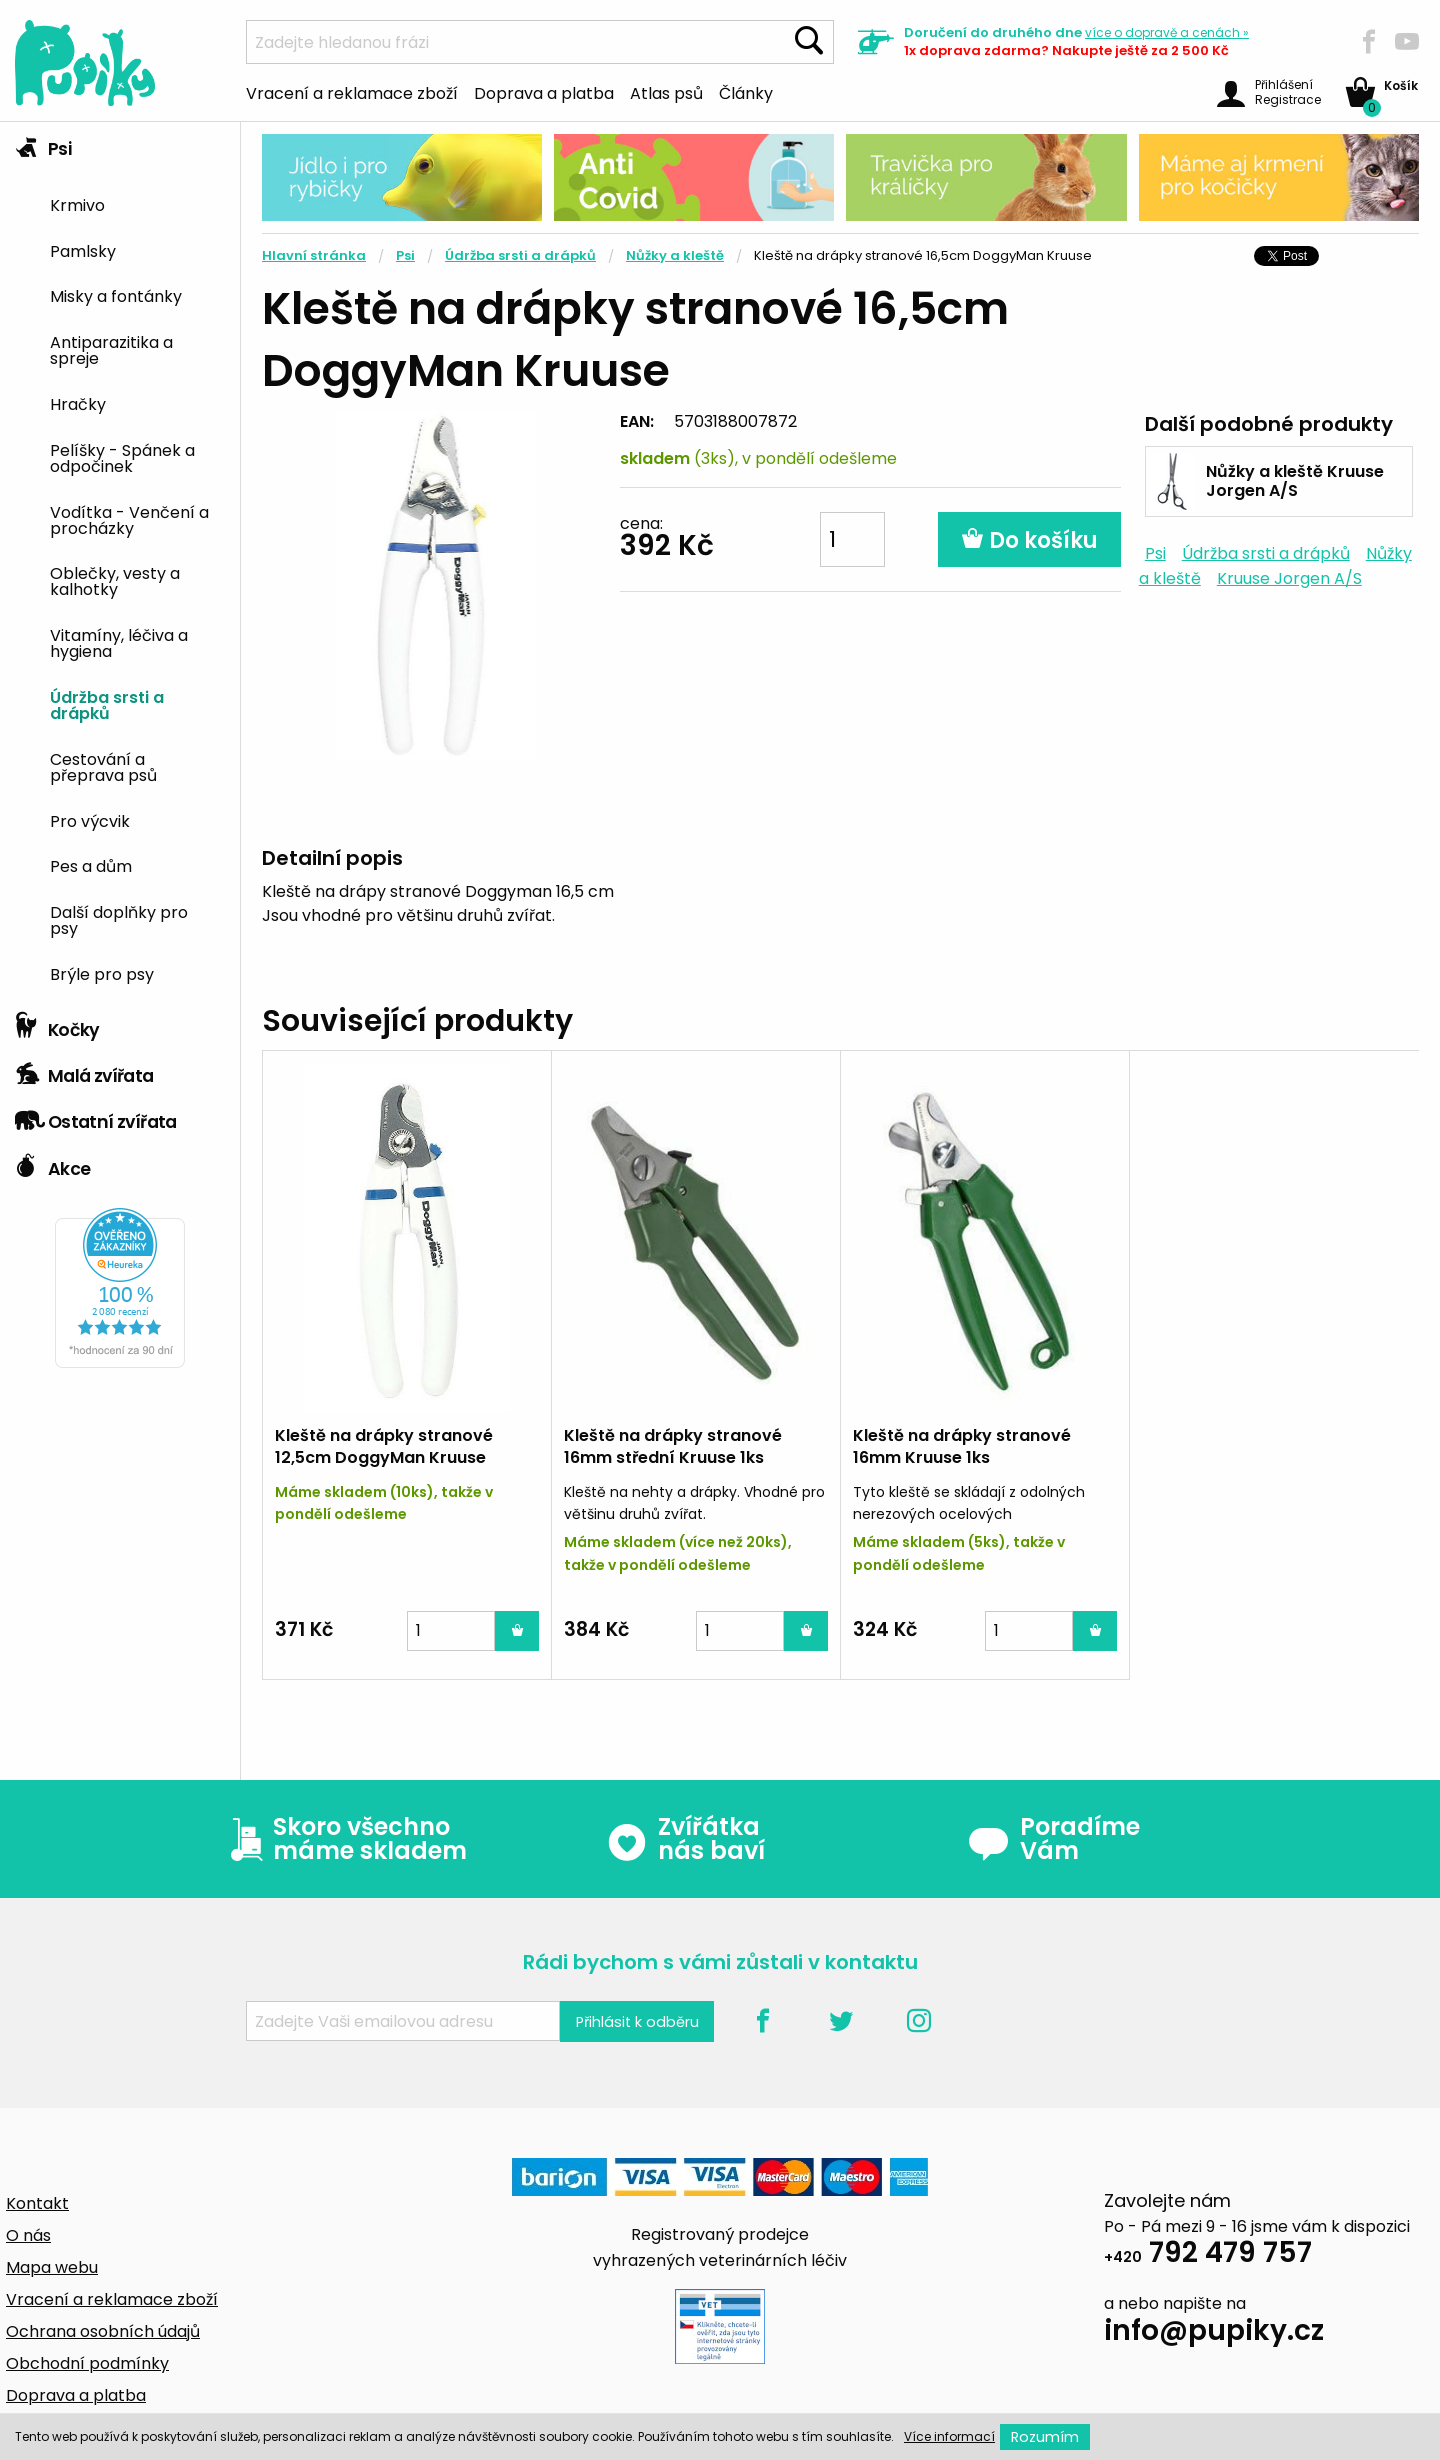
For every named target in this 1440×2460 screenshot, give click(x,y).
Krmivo (77, 204)
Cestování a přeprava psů (103, 766)
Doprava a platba (544, 92)
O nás (28, 2235)
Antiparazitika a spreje (111, 349)
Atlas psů (666, 92)
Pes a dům (91, 865)
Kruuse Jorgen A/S (1289, 578)
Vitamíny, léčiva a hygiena (119, 642)
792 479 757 (1208, 2255)
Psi (43, 144)
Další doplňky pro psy (119, 919)
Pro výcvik (90, 820)
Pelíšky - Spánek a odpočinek (122, 457)
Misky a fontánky (116, 295)
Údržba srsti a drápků (107, 704)
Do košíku (1029, 540)
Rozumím (1045, 2437)
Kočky (57, 1025)
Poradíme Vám (1054, 1839)
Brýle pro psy (102, 973)
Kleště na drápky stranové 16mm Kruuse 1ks (962, 1446)
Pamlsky (83, 250)
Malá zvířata (84, 1071)
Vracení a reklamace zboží (352, 92)
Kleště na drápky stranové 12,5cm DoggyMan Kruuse (384, 1446)
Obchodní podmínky (87, 2363)
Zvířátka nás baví (685, 1839)
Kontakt (37, 2203)
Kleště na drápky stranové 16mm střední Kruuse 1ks (673, 1446)
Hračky (78, 403)
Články (746, 92)
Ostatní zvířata (96, 1117)
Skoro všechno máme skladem (344, 1839)
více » (1167, 32)
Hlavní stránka (314, 255)
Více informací (949, 2436)
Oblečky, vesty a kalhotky (115, 580)
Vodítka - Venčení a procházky (129, 519)
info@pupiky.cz (1214, 2333)
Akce (52, 1164)
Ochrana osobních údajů (103, 2331)
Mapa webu (52, 2267)
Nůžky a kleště (675, 255)
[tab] (120, 562)
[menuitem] (137, 203)
